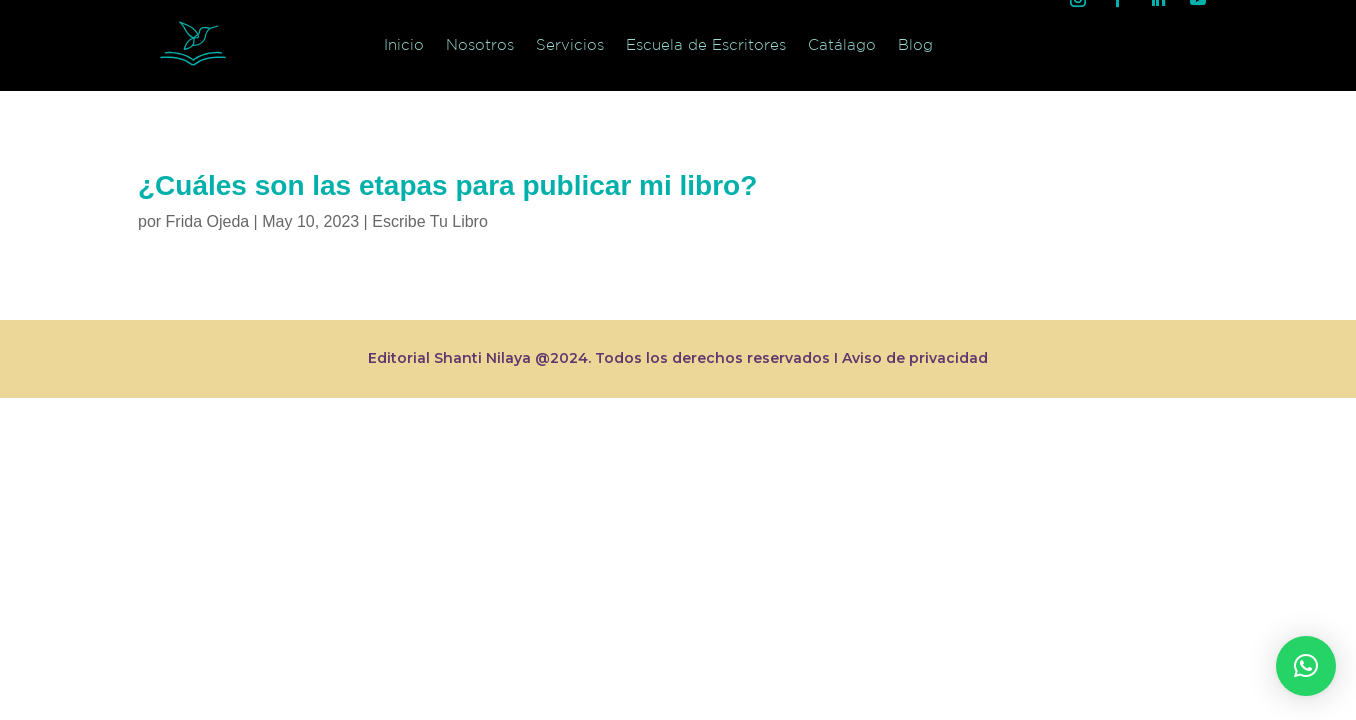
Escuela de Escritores (706, 44)
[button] (1306, 666)
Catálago (842, 44)
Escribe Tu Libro (430, 221)
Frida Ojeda (208, 221)
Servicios (570, 44)
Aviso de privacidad (915, 358)
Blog (915, 44)
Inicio (404, 44)
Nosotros (480, 44)
